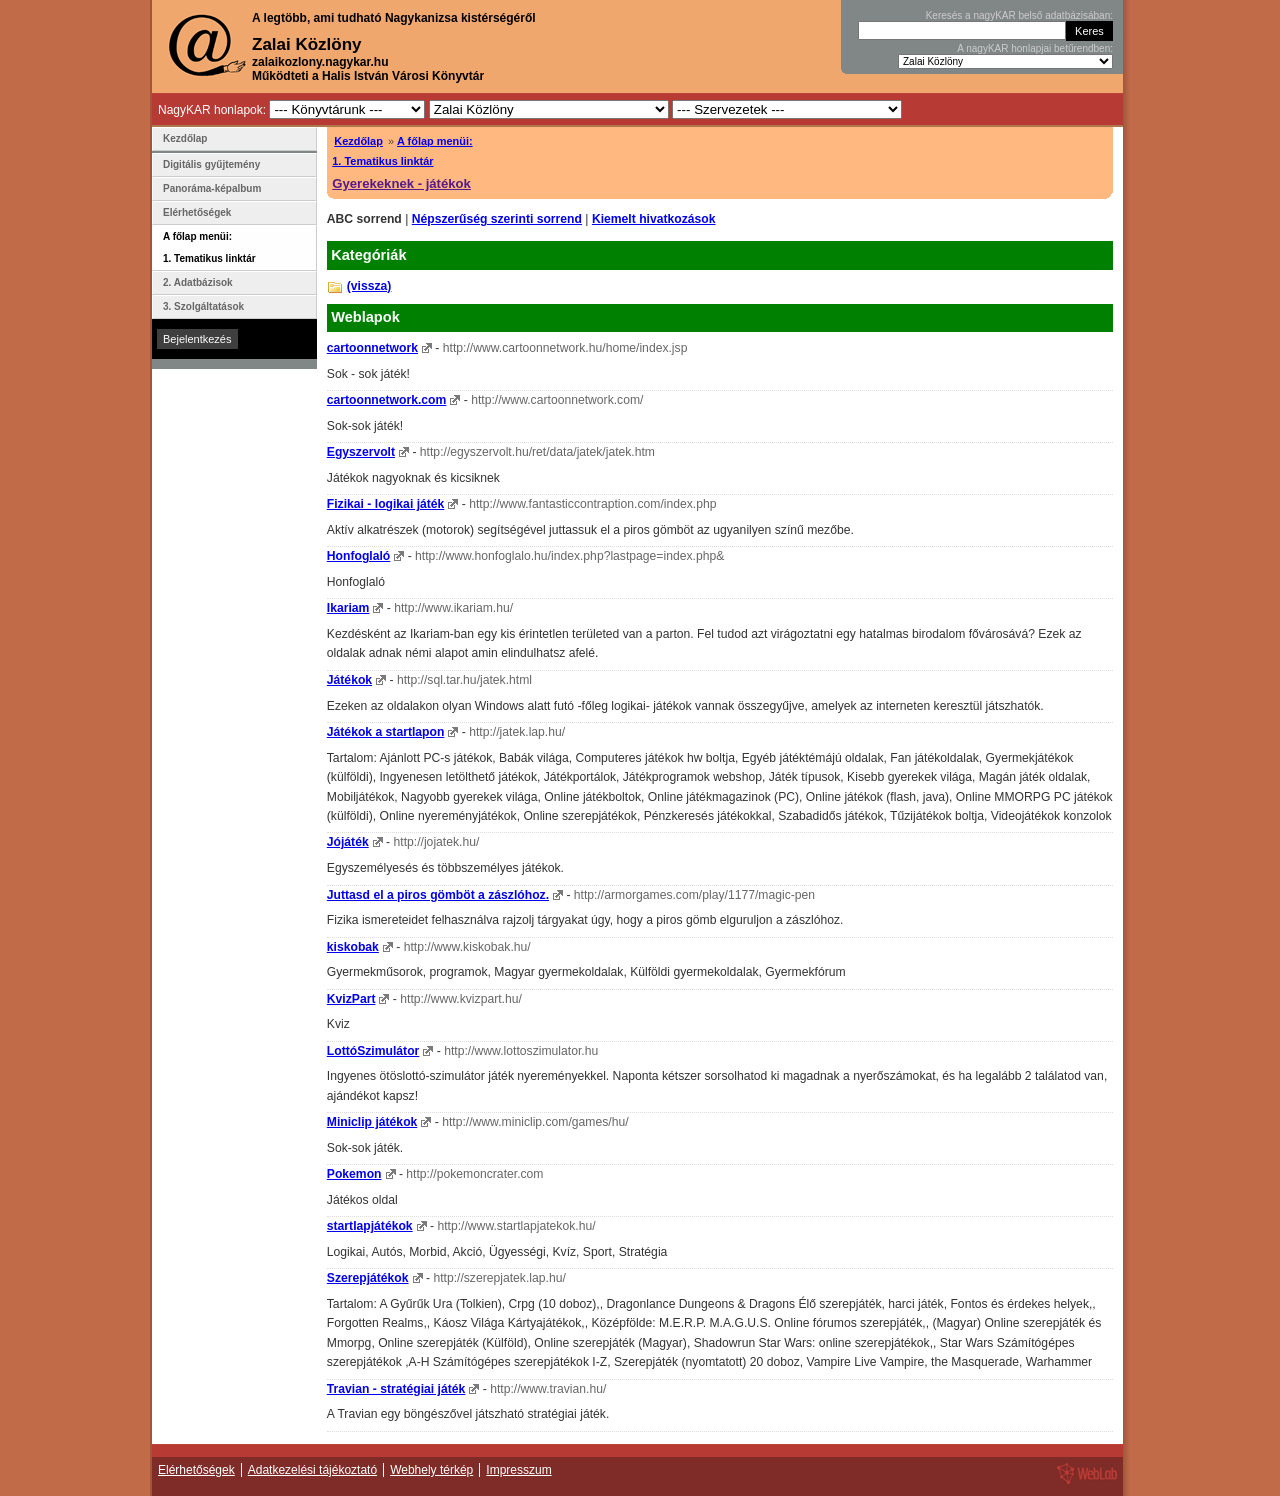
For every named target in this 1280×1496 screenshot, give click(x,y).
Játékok (349, 680)
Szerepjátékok (368, 1278)
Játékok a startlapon (386, 732)
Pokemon (354, 1174)
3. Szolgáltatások (203, 306)
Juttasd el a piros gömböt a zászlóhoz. (438, 895)
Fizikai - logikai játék (386, 504)
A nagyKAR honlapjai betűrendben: (1035, 48)
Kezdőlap (358, 141)
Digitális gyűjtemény (211, 164)
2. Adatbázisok (198, 282)
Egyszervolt (361, 452)
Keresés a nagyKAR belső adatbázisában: (1019, 15)
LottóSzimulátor (373, 1051)
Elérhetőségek (197, 212)
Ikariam (348, 608)
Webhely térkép (431, 1470)
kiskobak (353, 947)
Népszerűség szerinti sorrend (497, 219)
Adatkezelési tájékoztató (312, 1470)
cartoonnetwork (372, 348)
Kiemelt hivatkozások (654, 219)
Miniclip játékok (372, 1122)
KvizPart (351, 999)
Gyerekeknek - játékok (401, 183)
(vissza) (369, 286)
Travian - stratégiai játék (396, 1389)
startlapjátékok (370, 1226)
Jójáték (348, 842)
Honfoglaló (358, 556)
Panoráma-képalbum (212, 188)
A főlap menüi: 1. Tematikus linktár (209, 247)
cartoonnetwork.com (387, 400)
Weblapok (365, 317)
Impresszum (518, 1470)
